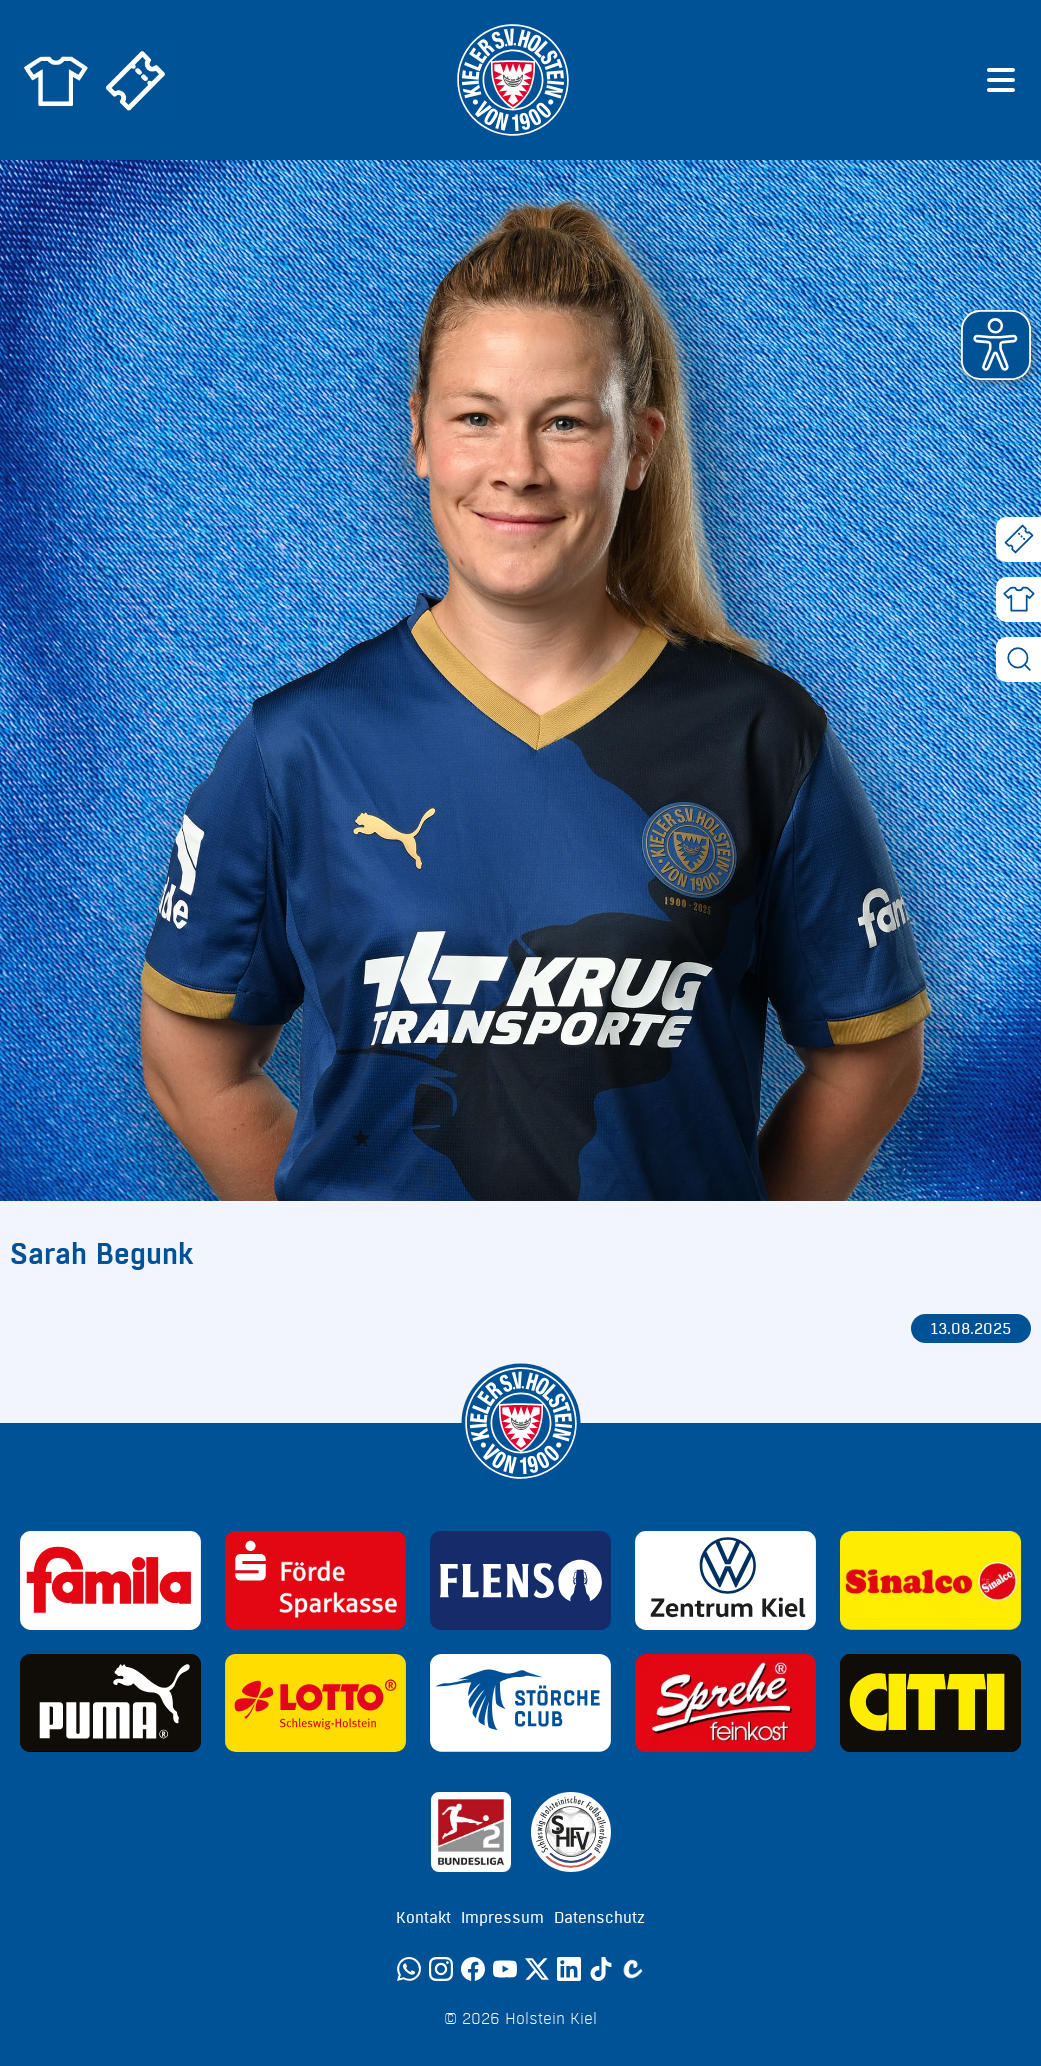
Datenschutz (599, 1918)
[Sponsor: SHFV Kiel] (571, 1832)
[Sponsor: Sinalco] (930, 1580)
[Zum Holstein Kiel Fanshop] (56, 80)
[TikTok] (601, 1969)
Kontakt (423, 1918)
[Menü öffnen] (1001, 80)
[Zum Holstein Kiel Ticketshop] (136, 80)
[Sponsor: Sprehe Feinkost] (725, 1703)
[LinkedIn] (569, 1969)
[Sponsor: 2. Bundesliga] (471, 1832)
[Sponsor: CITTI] (930, 1703)
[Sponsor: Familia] (110, 1580)
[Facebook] (473, 1969)
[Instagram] (441, 1969)
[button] (996, 345)
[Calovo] (633, 1969)
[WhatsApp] (409, 1969)
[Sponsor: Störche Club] (520, 1703)
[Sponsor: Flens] (520, 1580)
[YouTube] (505, 1969)
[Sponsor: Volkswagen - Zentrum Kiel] (725, 1580)
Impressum (502, 1918)
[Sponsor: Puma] (110, 1703)
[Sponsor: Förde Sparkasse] (315, 1580)
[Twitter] (537, 1969)
